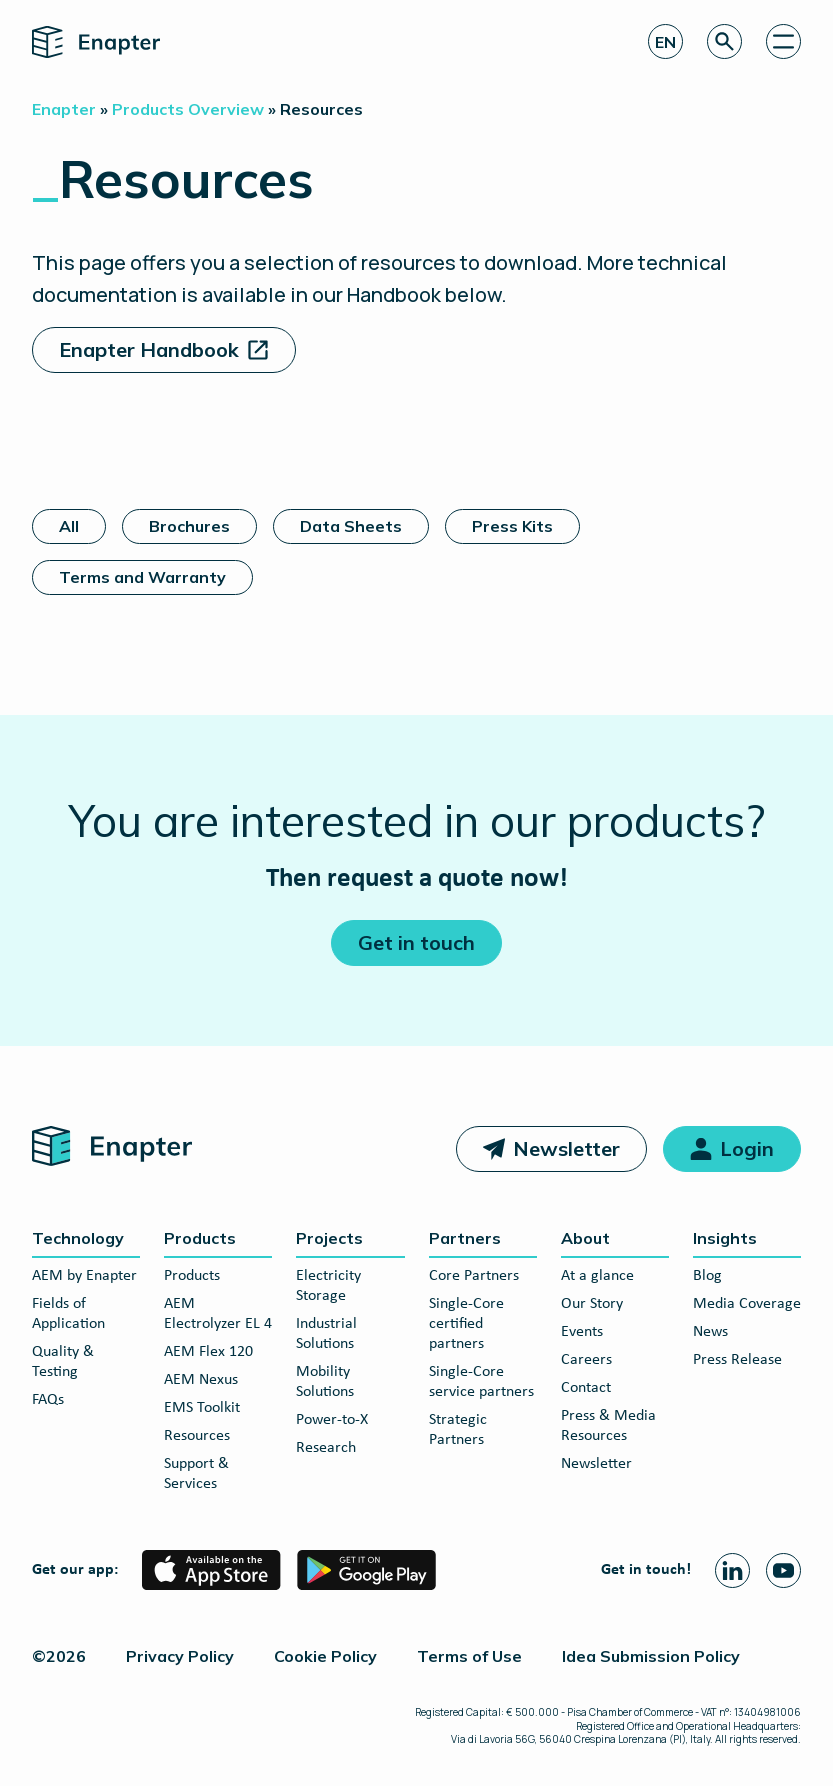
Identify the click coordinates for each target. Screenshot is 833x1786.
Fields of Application (68, 1314)
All (69, 526)
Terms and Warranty (142, 577)
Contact (586, 1388)
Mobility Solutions (325, 1382)
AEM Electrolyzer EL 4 (218, 1314)
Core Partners (474, 1276)
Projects (329, 1238)
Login (747, 1148)
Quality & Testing (63, 1362)
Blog (707, 1276)
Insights (725, 1238)
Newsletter (566, 1148)
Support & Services (196, 1474)
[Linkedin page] (732, 1570)
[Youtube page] (783, 1570)
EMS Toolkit (202, 1408)
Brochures (189, 526)
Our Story (592, 1304)
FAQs (48, 1400)
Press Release (737, 1360)
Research (326, 1448)
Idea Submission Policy (651, 1656)
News (710, 1332)
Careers (586, 1360)
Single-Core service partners (481, 1382)
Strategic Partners (458, 1430)
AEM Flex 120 (208, 1352)
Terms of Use (469, 1656)
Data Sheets (351, 526)
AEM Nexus (201, 1380)
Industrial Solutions (326, 1334)
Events (582, 1332)
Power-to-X (332, 1420)
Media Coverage (747, 1304)
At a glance (597, 1276)
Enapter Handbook (149, 349)
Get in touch (416, 942)
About (585, 1238)
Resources (197, 1436)
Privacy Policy (180, 1656)
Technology (78, 1238)
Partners (465, 1238)
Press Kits (512, 526)
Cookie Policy (325, 1656)
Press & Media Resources (608, 1426)
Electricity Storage (328, 1286)
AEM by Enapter (84, 1276)
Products (200, 1238)
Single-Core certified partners (466, 1324)
